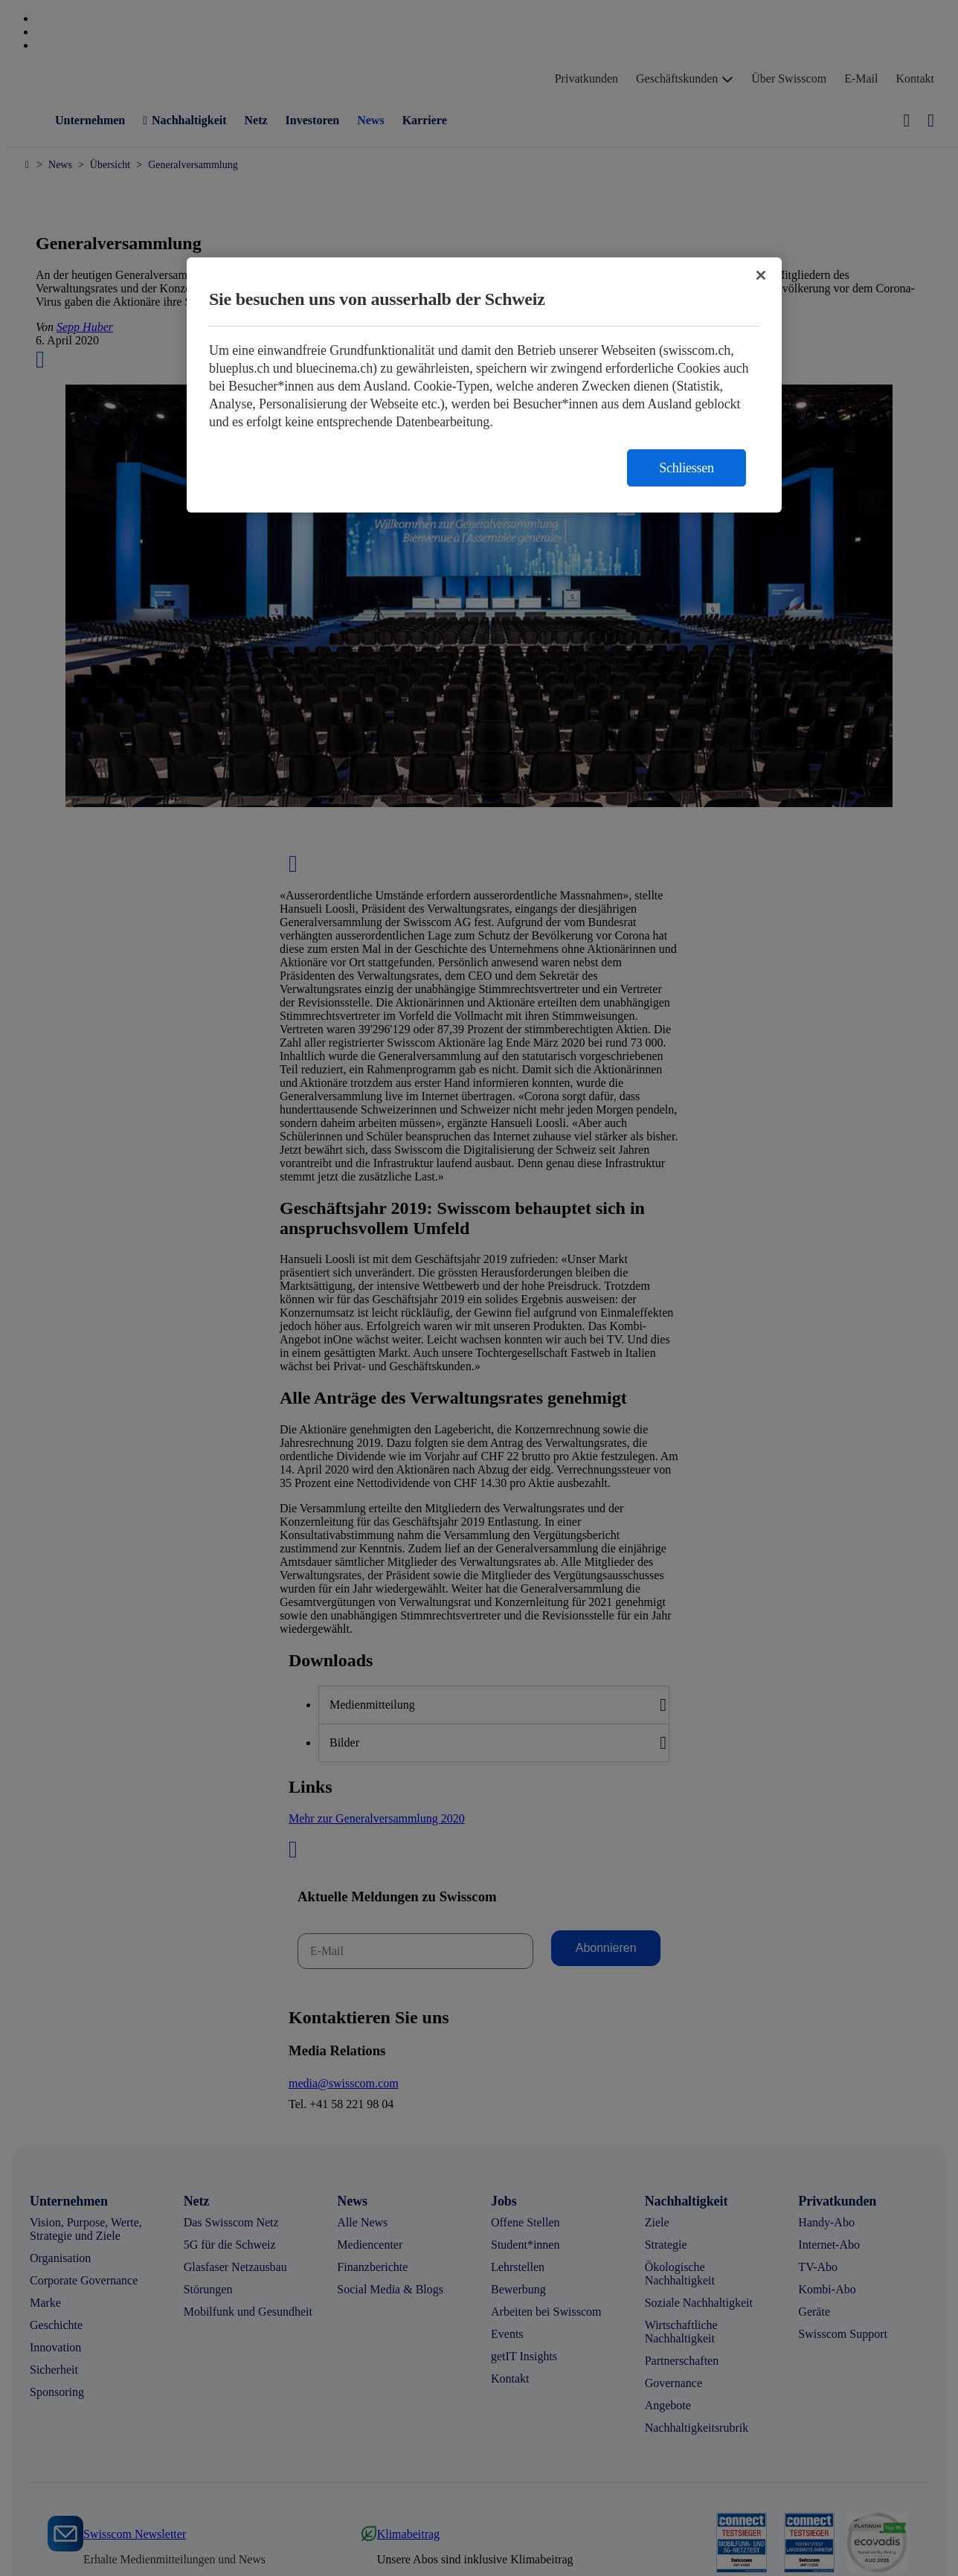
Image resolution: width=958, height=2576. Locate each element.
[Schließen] (761, 275)
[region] (484, 385)
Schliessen (686, 467)
